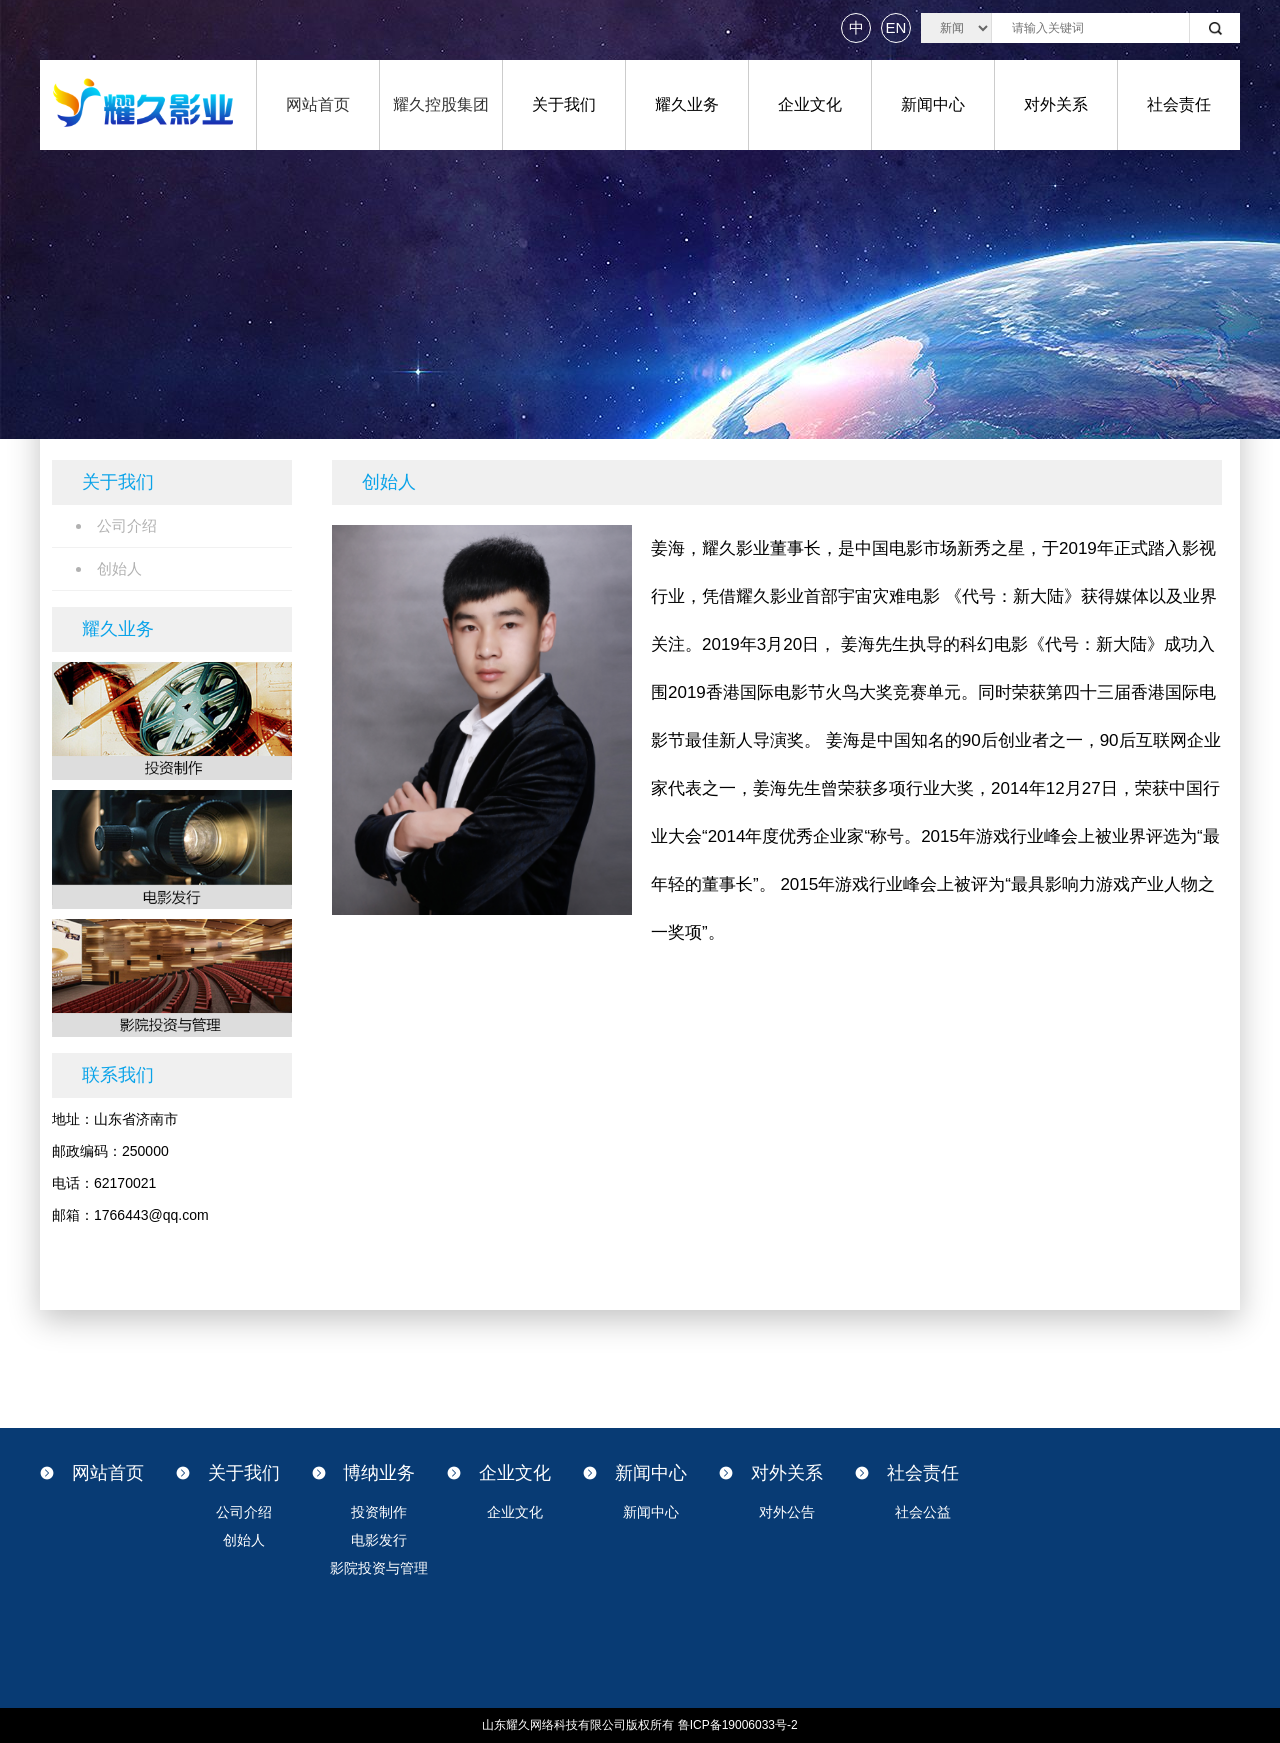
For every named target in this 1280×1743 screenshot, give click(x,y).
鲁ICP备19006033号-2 (738, 1725)
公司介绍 (244, 1512)
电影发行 (379, 1540)
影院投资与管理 (379, 1568)
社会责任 (1179, 104)
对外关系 (1056, 104)
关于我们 (564, 104)
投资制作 (379, 1512)
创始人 (244, 1540)
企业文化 (810, 104)
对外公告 (787, 1512)
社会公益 (923, 1512)
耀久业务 (687, 104)
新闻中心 (933, 104)
